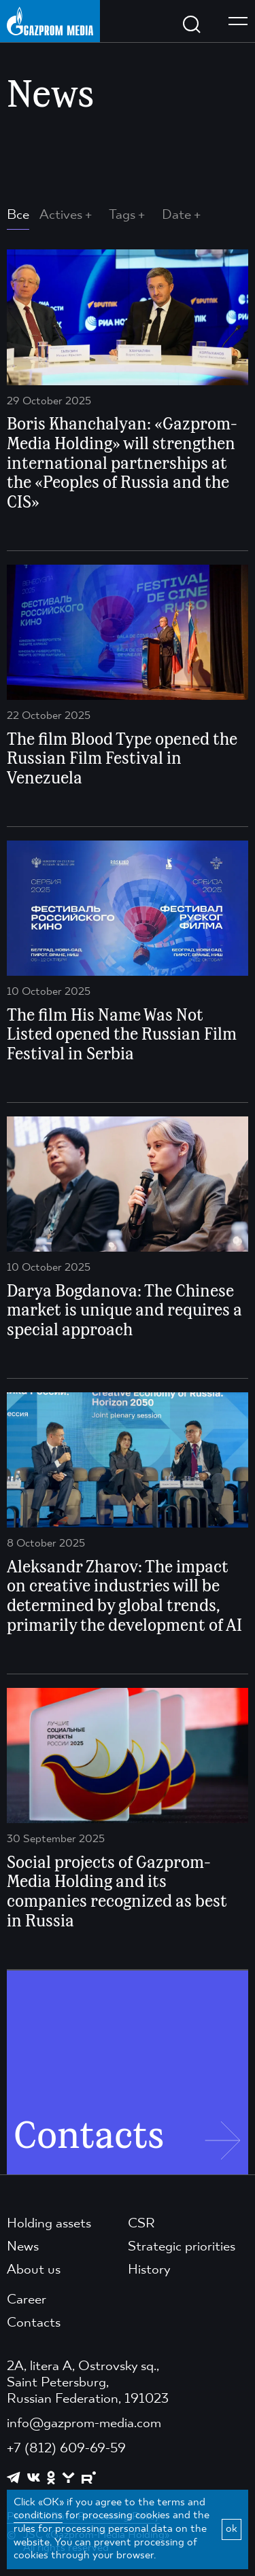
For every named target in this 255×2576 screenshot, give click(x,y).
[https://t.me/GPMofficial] (13, 2477)
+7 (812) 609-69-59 (66, 2449)
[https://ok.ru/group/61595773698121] (51, 2477)
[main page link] (50, 20)
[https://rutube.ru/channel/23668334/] (89, 2477)
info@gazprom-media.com (84, 2424)
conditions (38, 2515)
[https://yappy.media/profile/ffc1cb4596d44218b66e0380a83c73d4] (68, 2478)
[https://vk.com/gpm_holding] (33, 2477)
